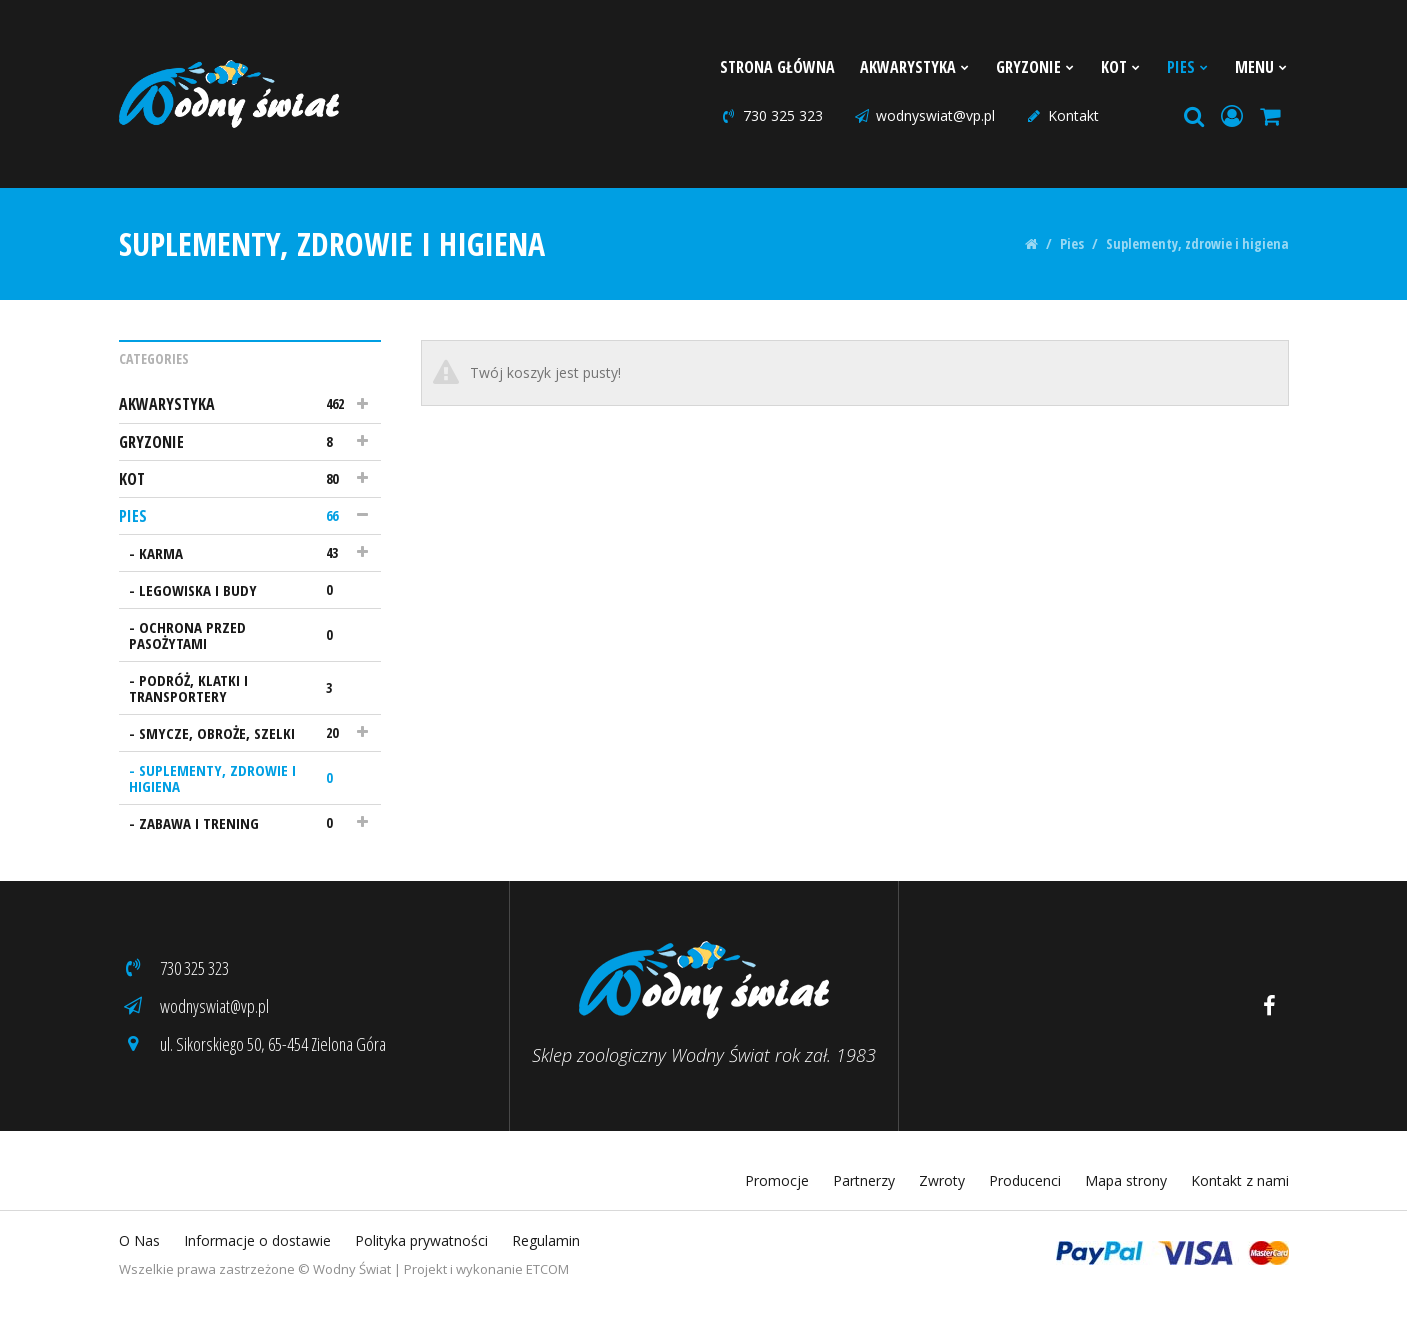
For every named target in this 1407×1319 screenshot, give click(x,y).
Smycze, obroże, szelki (245, 733)
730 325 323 (771, 115)
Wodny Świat (352, 1269)
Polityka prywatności (421, 1240)
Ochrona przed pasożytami (240, 635)
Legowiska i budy (245, 590)
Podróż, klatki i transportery (240, 688)
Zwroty (942, 1180)
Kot (1121, 67)
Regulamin (546, 1240)
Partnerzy (864, 1180)
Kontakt (1062, 115)
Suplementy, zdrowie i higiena (1197, 244)
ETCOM (547, 1269)
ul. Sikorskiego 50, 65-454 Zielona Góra (252, 1044)
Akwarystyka (915, 67)
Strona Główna (777, 67)
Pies (1188, 67)
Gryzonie (1036, 67)
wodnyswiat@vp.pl (924, 115)
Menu (1262, 67)
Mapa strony (1126, 1180)
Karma (245, 553)
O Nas (139, 1240)
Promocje (777, 1180)
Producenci (1025, 1180)
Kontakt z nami (1240, 1180)
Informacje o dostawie (257, 1240)
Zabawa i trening (245, 823)
